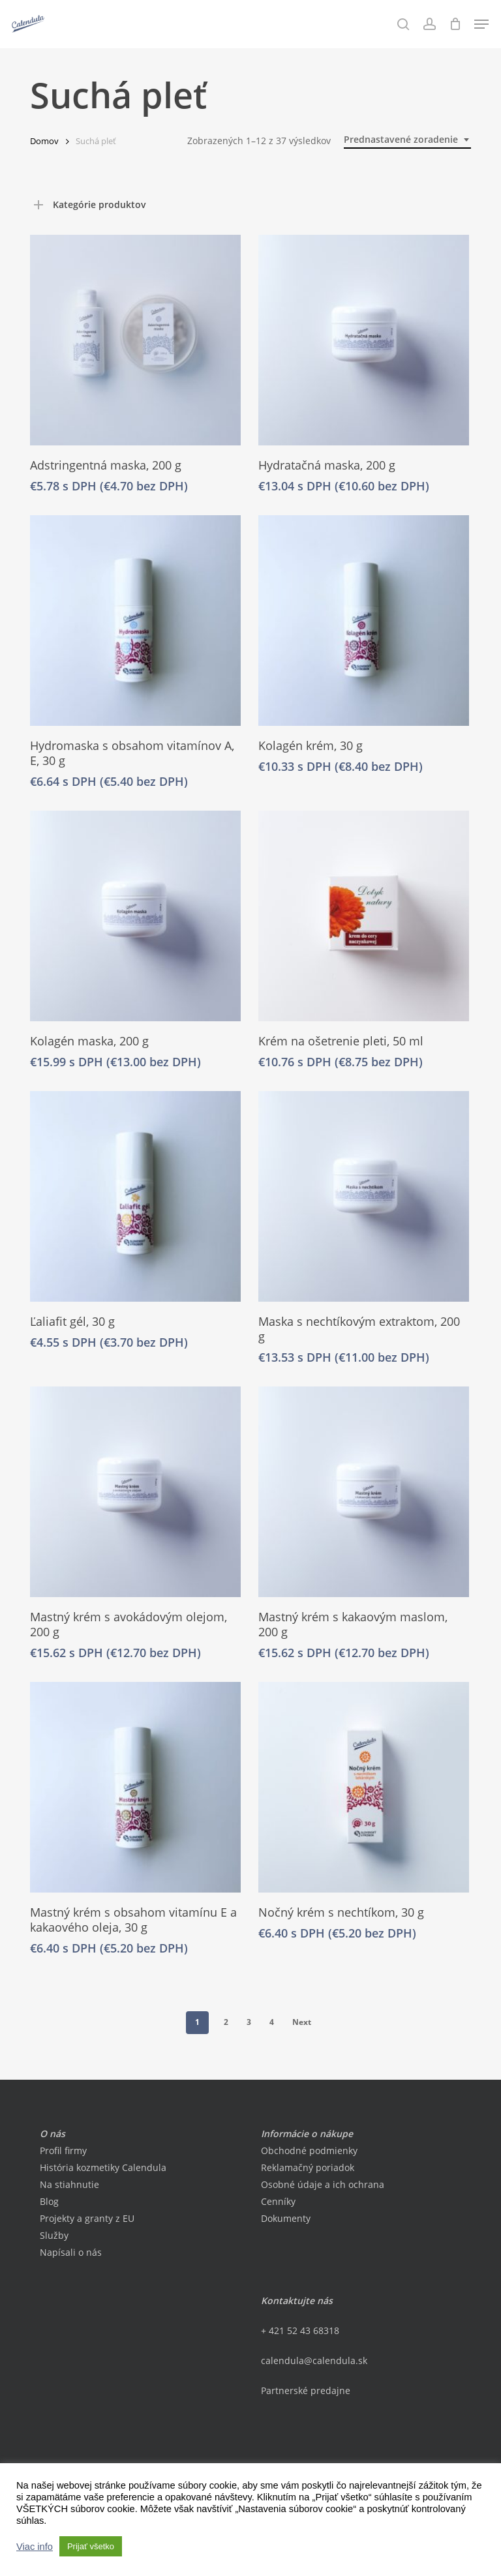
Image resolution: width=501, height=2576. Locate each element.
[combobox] (407, 140)
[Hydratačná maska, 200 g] (363, 340)
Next (301, 2022)
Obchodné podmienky (309, 2150)
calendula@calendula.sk (314, 2360)
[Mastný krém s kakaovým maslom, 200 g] (363, 1491)
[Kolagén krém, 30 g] (363, 620)
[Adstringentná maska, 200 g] (135, 340)
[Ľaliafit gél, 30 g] (135, 1196)
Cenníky (278, 2201)
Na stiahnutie (69, 2184)
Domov (44, 141)
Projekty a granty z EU (87, 2218)
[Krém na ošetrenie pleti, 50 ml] (363, 916)
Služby (54, 2235)
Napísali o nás (71, 2252)
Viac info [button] (34, 2546)
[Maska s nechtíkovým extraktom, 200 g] (363, 1196)
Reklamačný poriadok (307, 2167)
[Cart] (455, 24)
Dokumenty (286, 2218)
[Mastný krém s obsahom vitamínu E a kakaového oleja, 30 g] (135, 1787)
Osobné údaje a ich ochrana (322, 2184)
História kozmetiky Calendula (103, 2167)
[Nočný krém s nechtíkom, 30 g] (363, 1787)
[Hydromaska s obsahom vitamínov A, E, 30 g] (135, 620)
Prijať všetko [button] (90, 2546)
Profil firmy (63, 2150)
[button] (481, 24)
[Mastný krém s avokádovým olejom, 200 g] (135, 1491)
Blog (49, 2201)
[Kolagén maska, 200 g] (135, 916)
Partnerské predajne (305, 2390)
